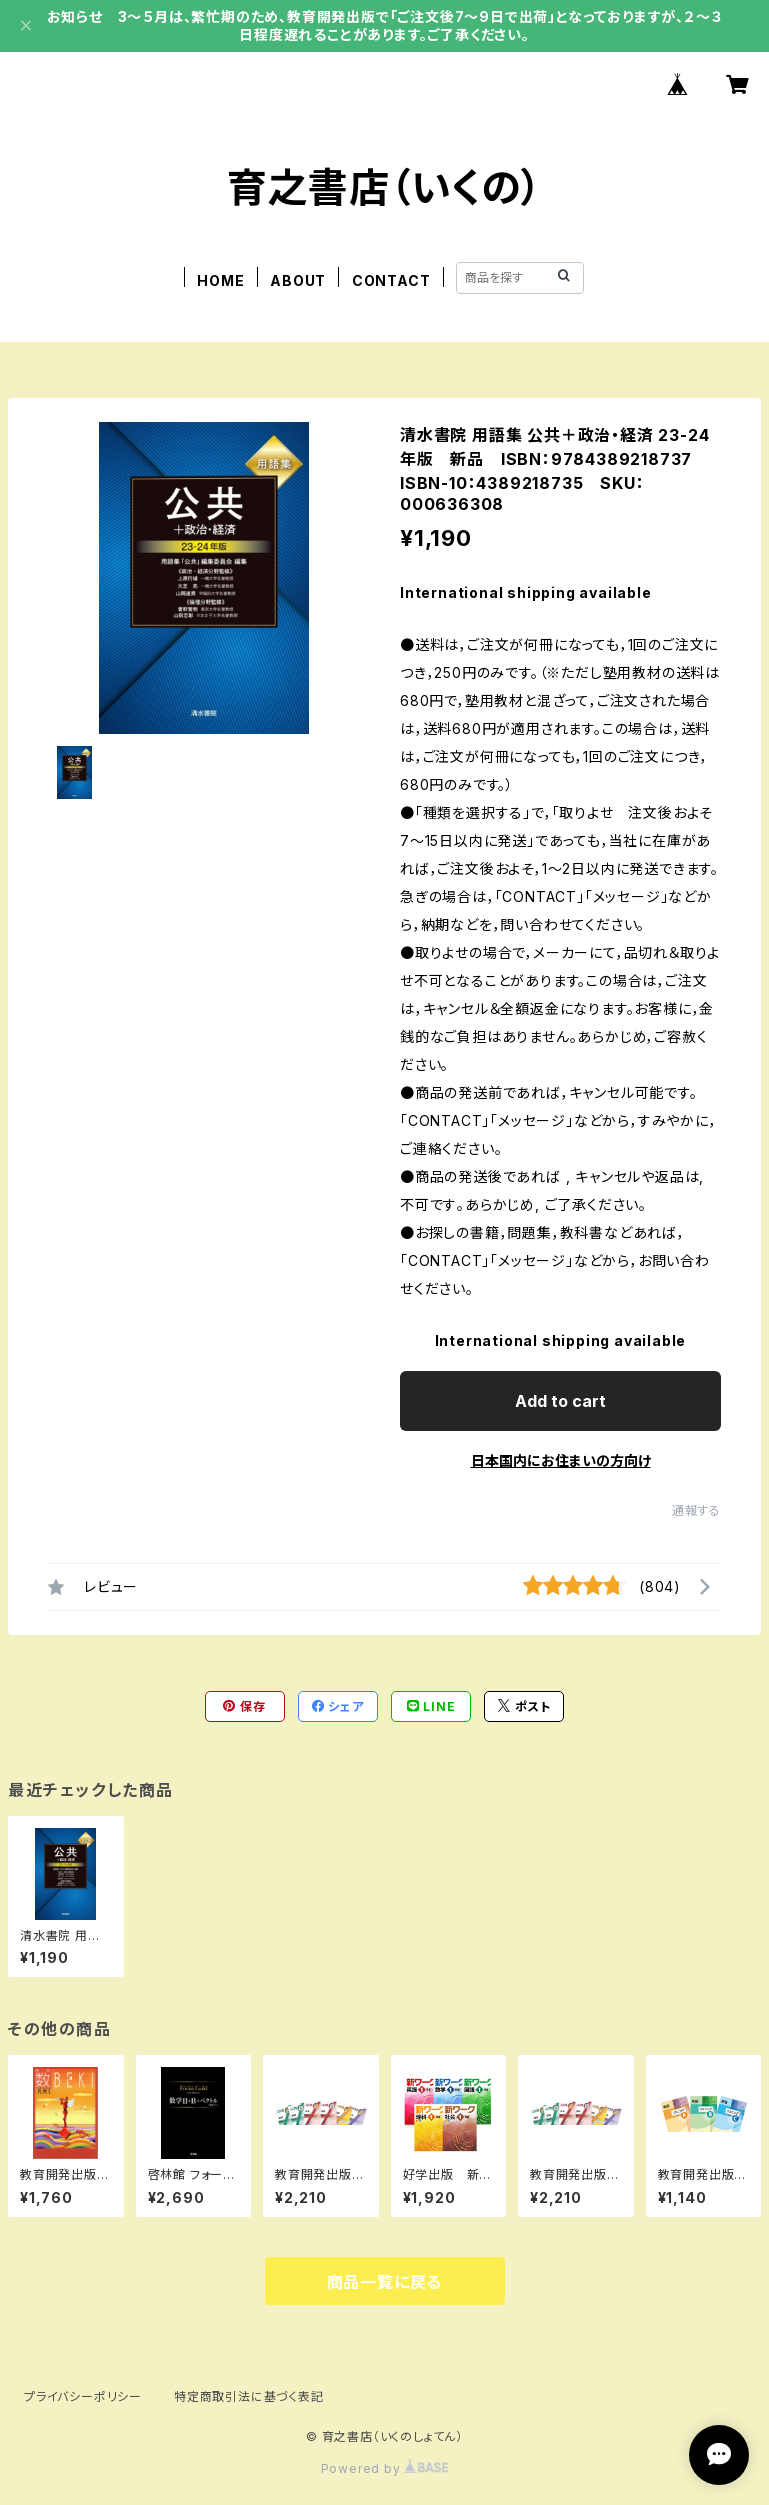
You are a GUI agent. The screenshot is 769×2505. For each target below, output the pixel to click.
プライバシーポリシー (83, 2396)
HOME (220, 280)
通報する (696, 1510)
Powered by (385, 2468)
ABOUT (298, 280)
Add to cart (560, 1401)
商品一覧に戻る (385, 2282)
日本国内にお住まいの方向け (561, 1460)
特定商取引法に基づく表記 (249, 2396)
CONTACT (391, 280)
